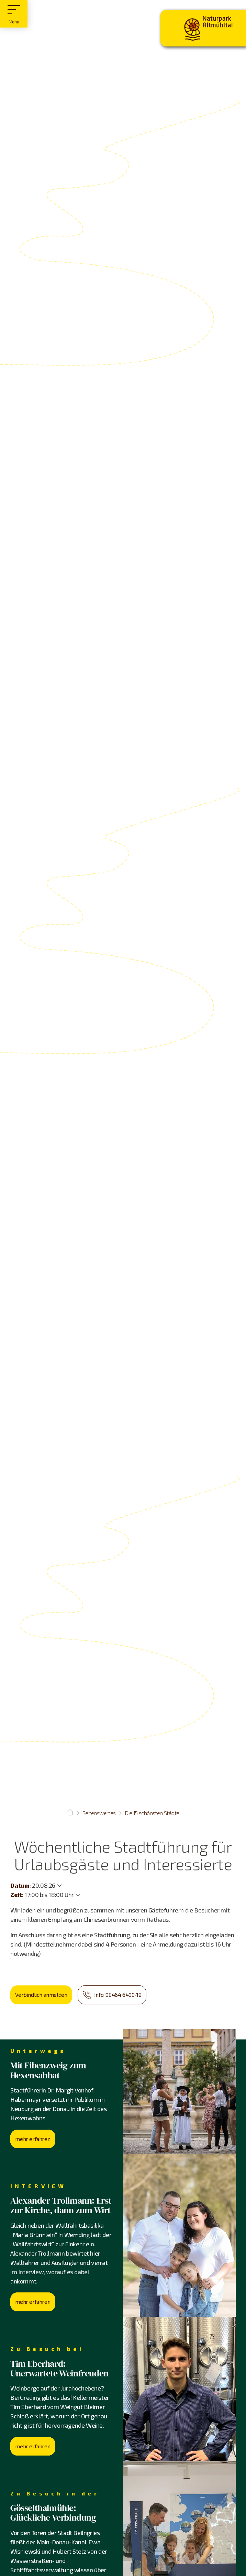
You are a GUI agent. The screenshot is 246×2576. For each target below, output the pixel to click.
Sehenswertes (99, 1813)
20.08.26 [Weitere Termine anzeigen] (43, 1885)
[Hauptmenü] (13, 14)
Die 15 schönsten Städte (152, 1813)
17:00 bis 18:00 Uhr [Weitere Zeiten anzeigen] (49, 1894)
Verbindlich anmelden (41, 1994)
